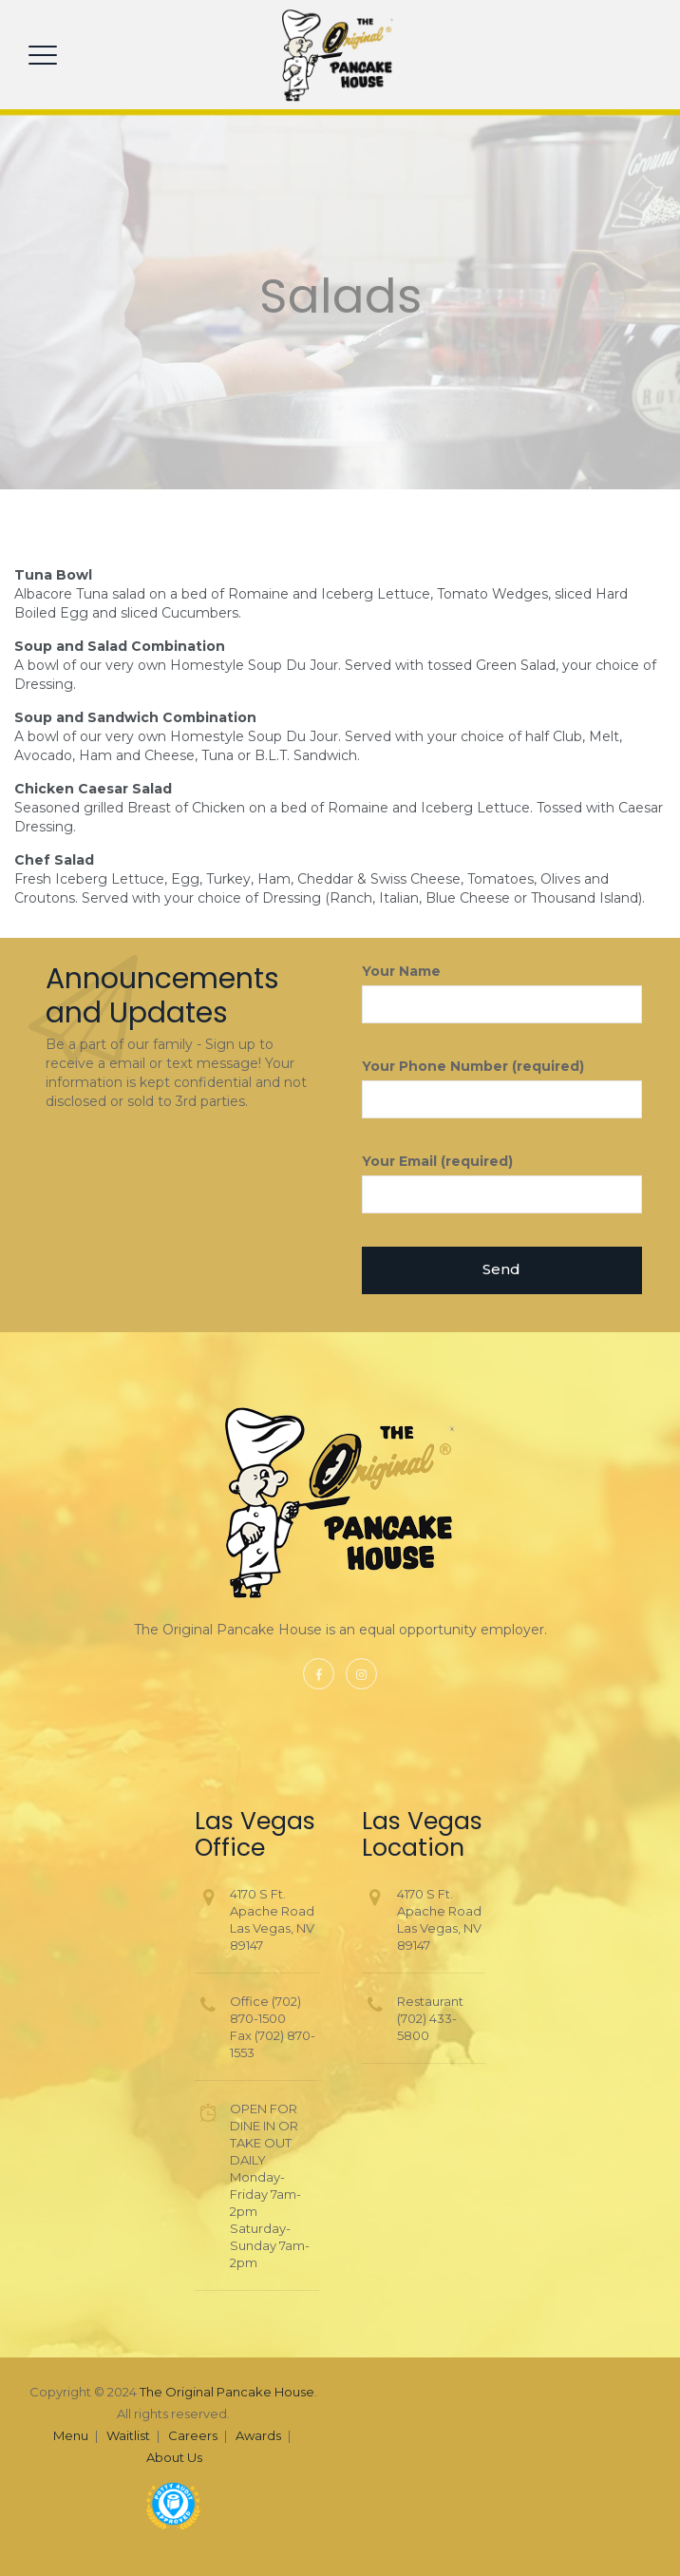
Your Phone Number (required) (502, 1088)
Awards (258, 2435)
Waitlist (128, 2435)
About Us (174, 2457)
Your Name (502, 993)
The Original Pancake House (227, 2391)
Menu (70, 2435)
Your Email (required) (502, 1183)
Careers (192, 2435)
